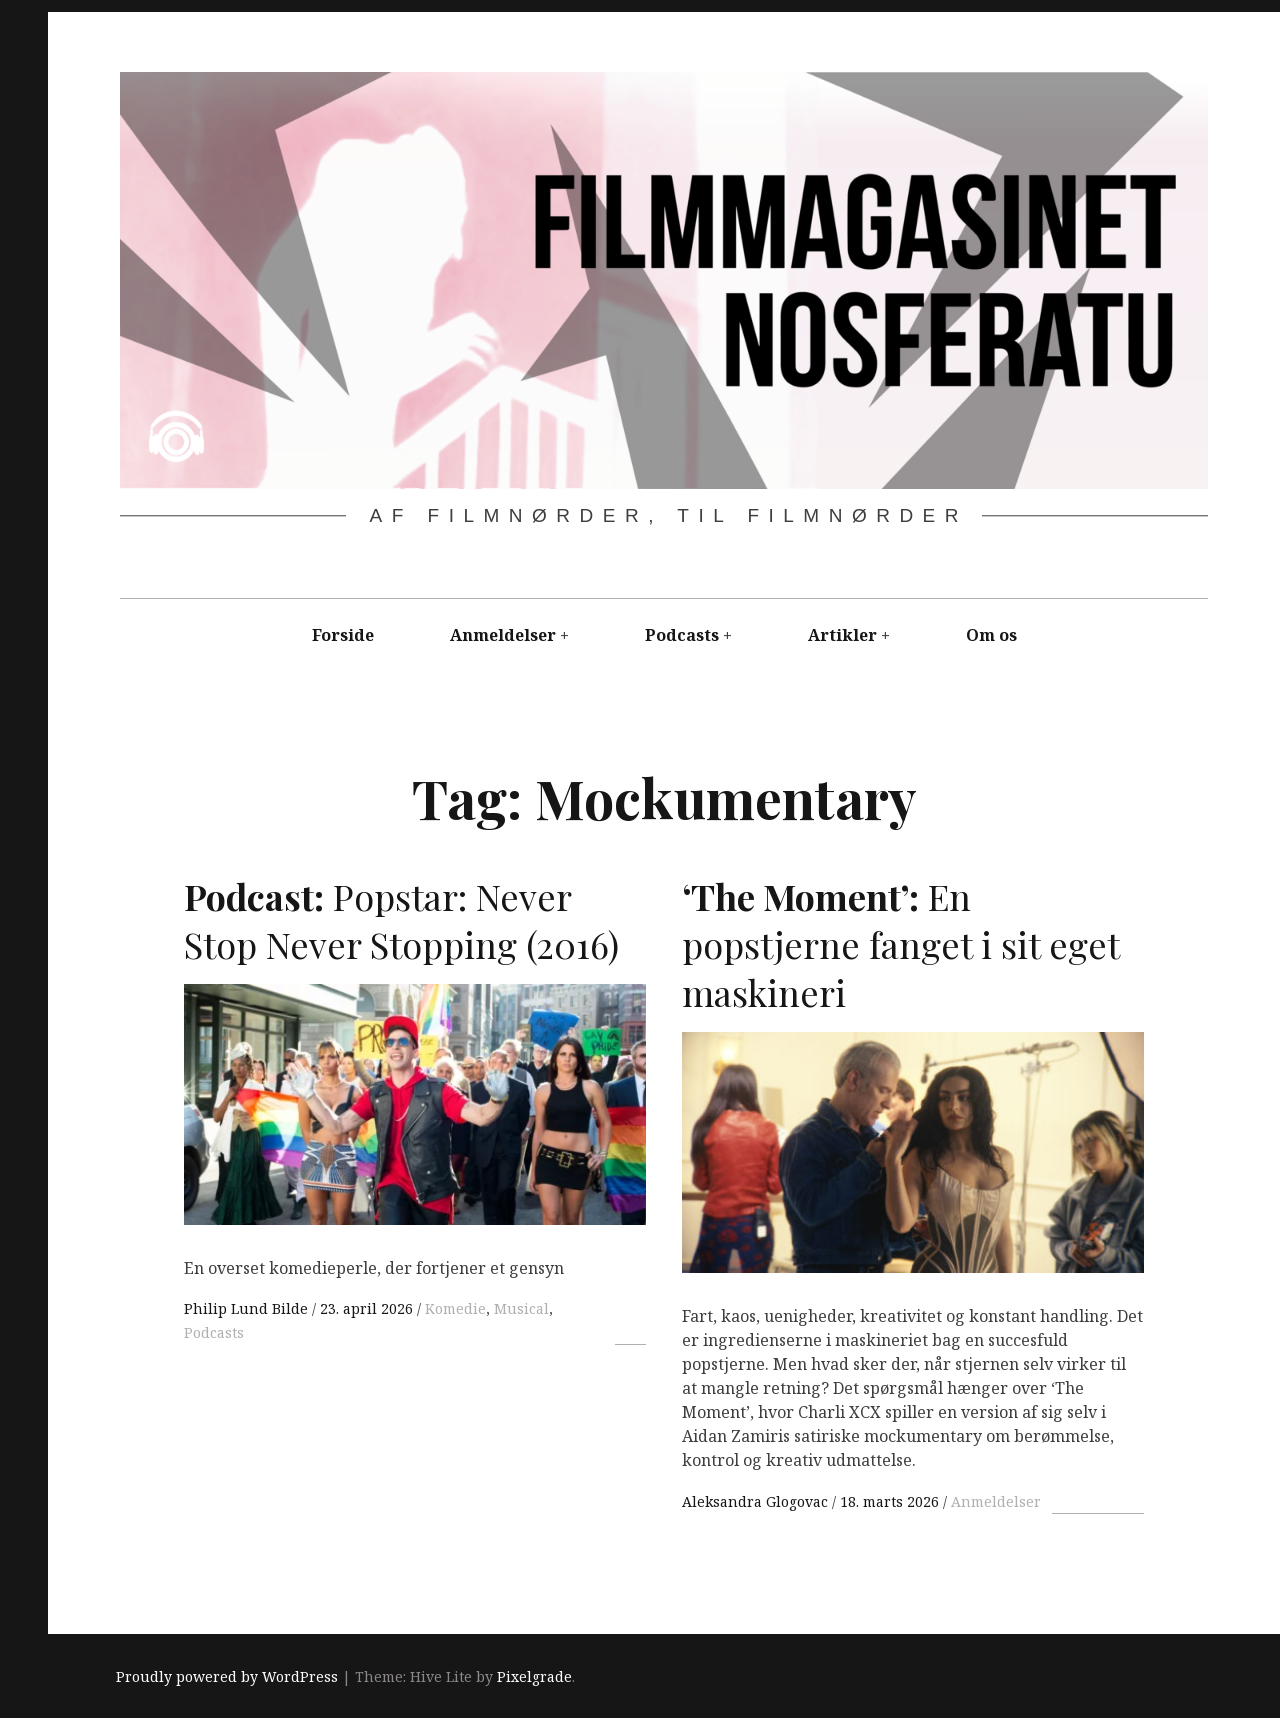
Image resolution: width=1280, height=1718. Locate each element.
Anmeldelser (503, 635)
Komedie (455, 1308)
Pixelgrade (534, 1676)
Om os (991, 635)
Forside (343, 635)
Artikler (842, 635)
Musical (521, 1308)
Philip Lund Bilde (248, 1308)
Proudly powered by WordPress (227, 1676)
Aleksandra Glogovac (757, 1501)
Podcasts (682, 635)
